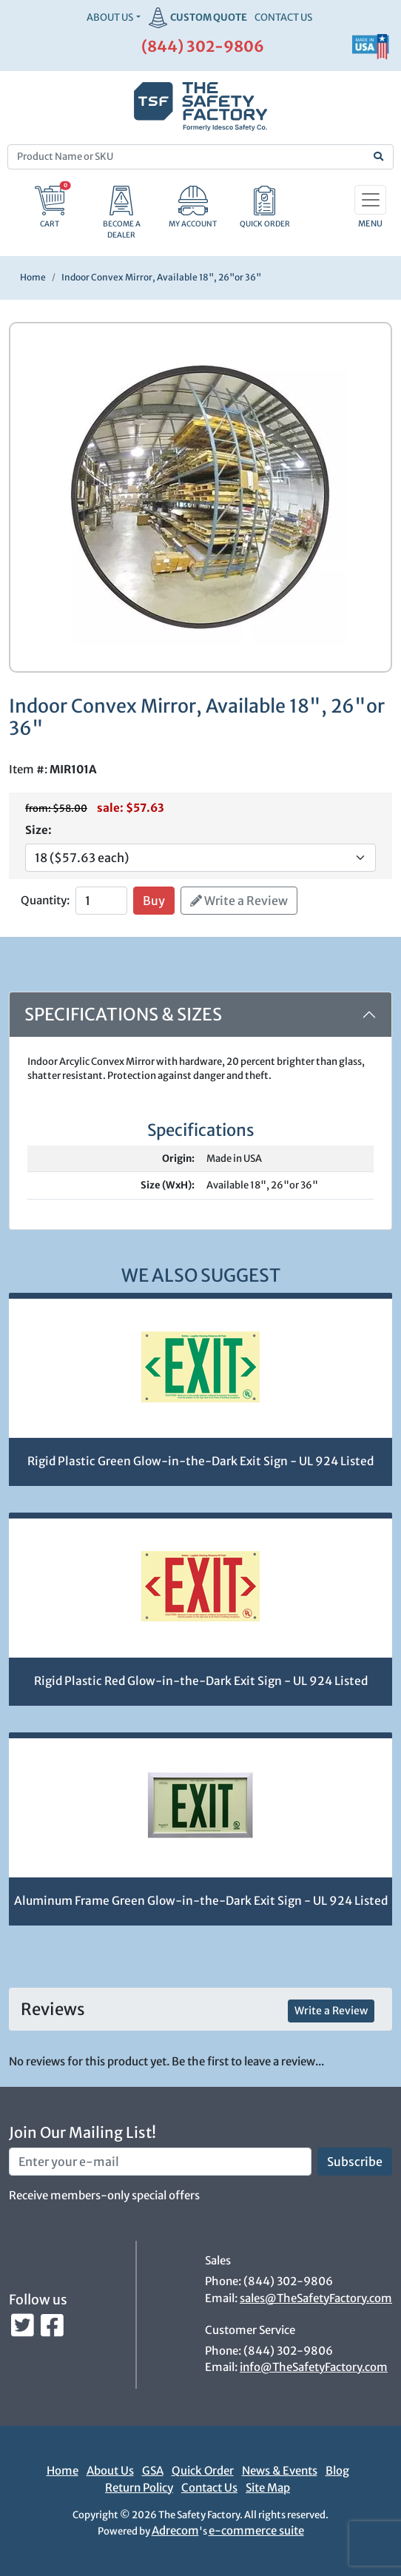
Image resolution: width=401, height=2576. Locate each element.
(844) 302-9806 (202, 46)
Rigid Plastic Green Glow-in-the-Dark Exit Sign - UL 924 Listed (200, 1461)
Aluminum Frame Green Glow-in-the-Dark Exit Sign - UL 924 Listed (201, 1901)
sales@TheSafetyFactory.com (316, 2298)
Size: (38, 830)
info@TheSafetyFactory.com (314, 2367)
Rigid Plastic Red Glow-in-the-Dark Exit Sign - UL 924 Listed (201, 1681)
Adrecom (175, 2530)
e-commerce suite (256, 2530)
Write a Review (239, 900)
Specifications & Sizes (123, 1014)
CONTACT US (283, 17)
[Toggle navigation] (370, 200)
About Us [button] (110, 17)
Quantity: (45, 900)
